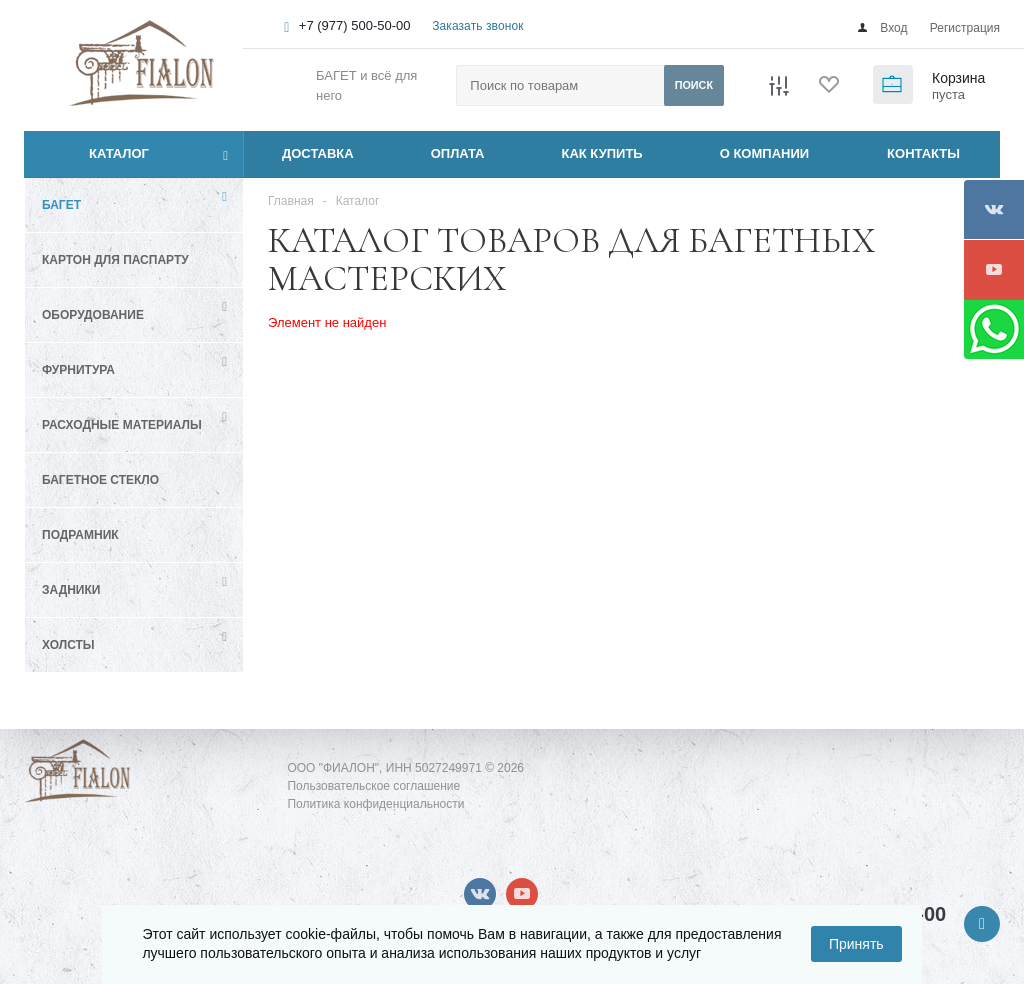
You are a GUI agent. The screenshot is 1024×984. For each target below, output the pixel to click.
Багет (61, 205)
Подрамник (80, 535)
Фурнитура (78, 370)
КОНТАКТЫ (923, 153)
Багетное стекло (100, 480)
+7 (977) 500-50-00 (355, 25)
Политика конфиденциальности (375, 804)
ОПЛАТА (458, 153)
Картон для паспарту (115, 260)
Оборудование (93, 315)
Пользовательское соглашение (373, 786)
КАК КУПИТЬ (602, 153)
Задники (71, 590)
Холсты (68, 645)
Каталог (96, 154)
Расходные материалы (122, 425)
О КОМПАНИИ (764, 153)
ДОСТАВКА (318, 153)
